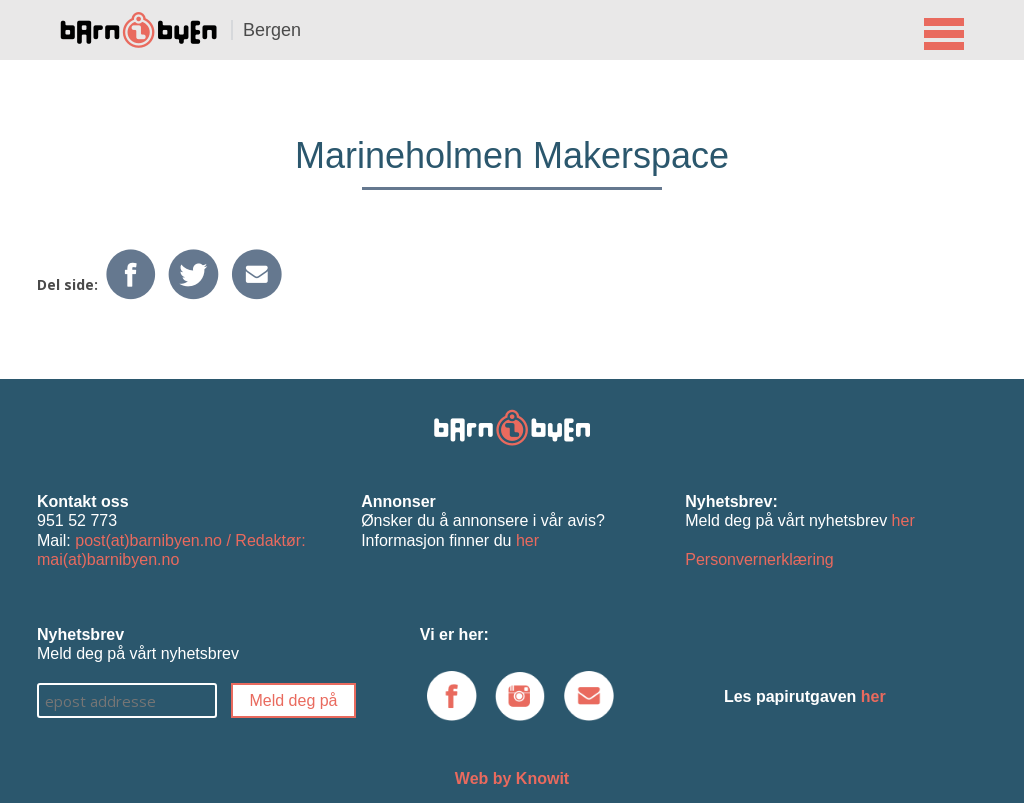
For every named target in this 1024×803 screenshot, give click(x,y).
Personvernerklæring (759, 559)
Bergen (272, 30)
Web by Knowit (512, 778)
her (527, 540)
